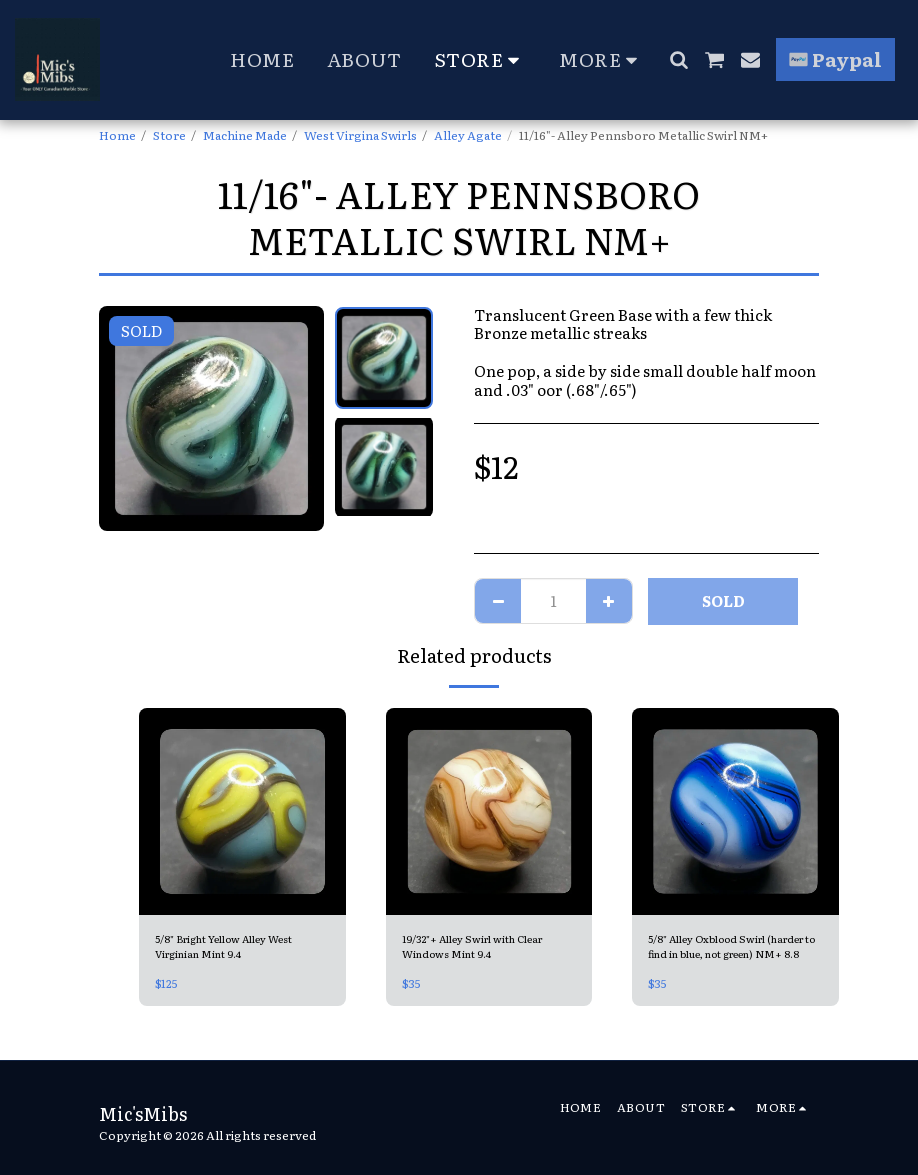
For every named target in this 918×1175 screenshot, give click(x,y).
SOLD (723, 600)
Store (169, 135)
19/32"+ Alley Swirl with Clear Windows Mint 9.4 (487, 949)
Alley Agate (468, 135)
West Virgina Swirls (360, 135)
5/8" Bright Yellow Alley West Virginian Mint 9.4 (241, 949)
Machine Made (245, 135)
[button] (678, 59)
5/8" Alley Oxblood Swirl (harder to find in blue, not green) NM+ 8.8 (723, 949)
